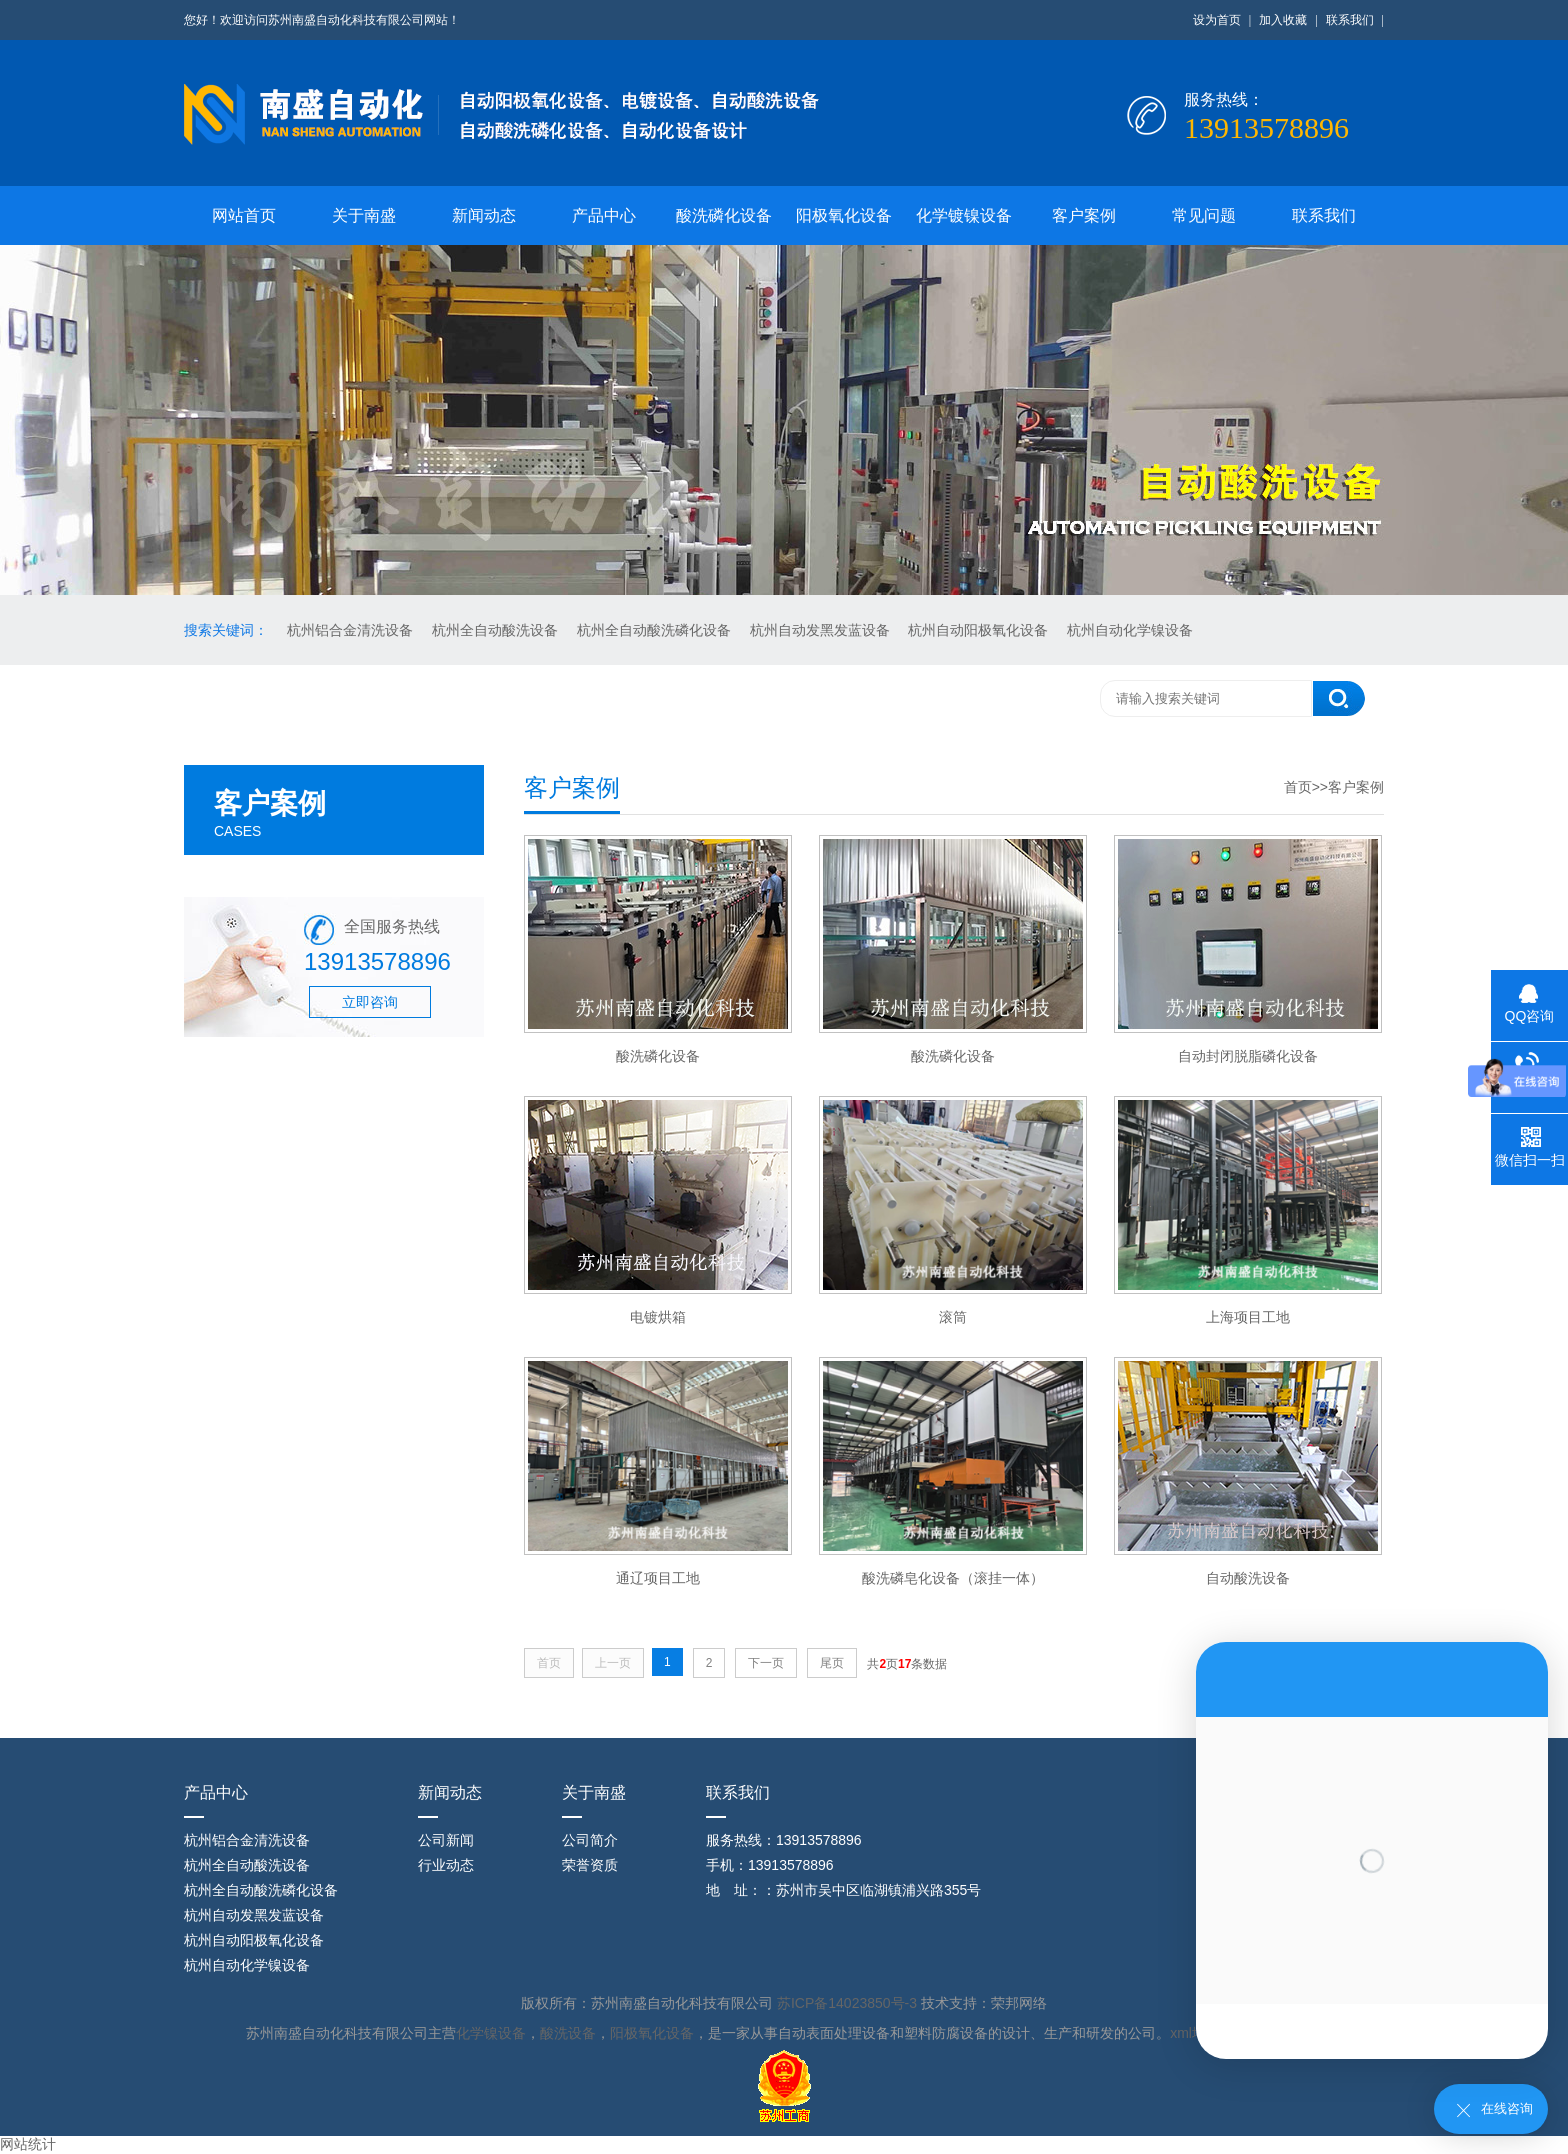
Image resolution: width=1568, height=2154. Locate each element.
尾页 (832, 1663)
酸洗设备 (568, 2033)
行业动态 (446, 1865)
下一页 (766, 1663)
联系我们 (1350, 20)
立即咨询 (370, 1002)
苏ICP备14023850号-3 (849, 2003)
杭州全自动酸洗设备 (497, 630)
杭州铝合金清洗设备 (352, 630)
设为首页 (1217, 20)
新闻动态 (484, 215)
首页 (1298, 787)
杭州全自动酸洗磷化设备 (656, 630)
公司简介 (590, 1840)
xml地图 (1195, 2033)
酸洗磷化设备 (724, 215)
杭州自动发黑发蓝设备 (822, 630)
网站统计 (28, 2144)
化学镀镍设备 (964, 215)
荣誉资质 (590, 1865)
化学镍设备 (491, 2033)
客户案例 (1084, 215)
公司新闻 (446, 1840)
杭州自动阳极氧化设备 (980, 630)
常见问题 (1204, 215)
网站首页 (244, 215)
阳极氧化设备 (844, 215)
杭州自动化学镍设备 (1130, 630)
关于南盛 (364, 215)
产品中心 (604, 215)
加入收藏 (1283, 20)
